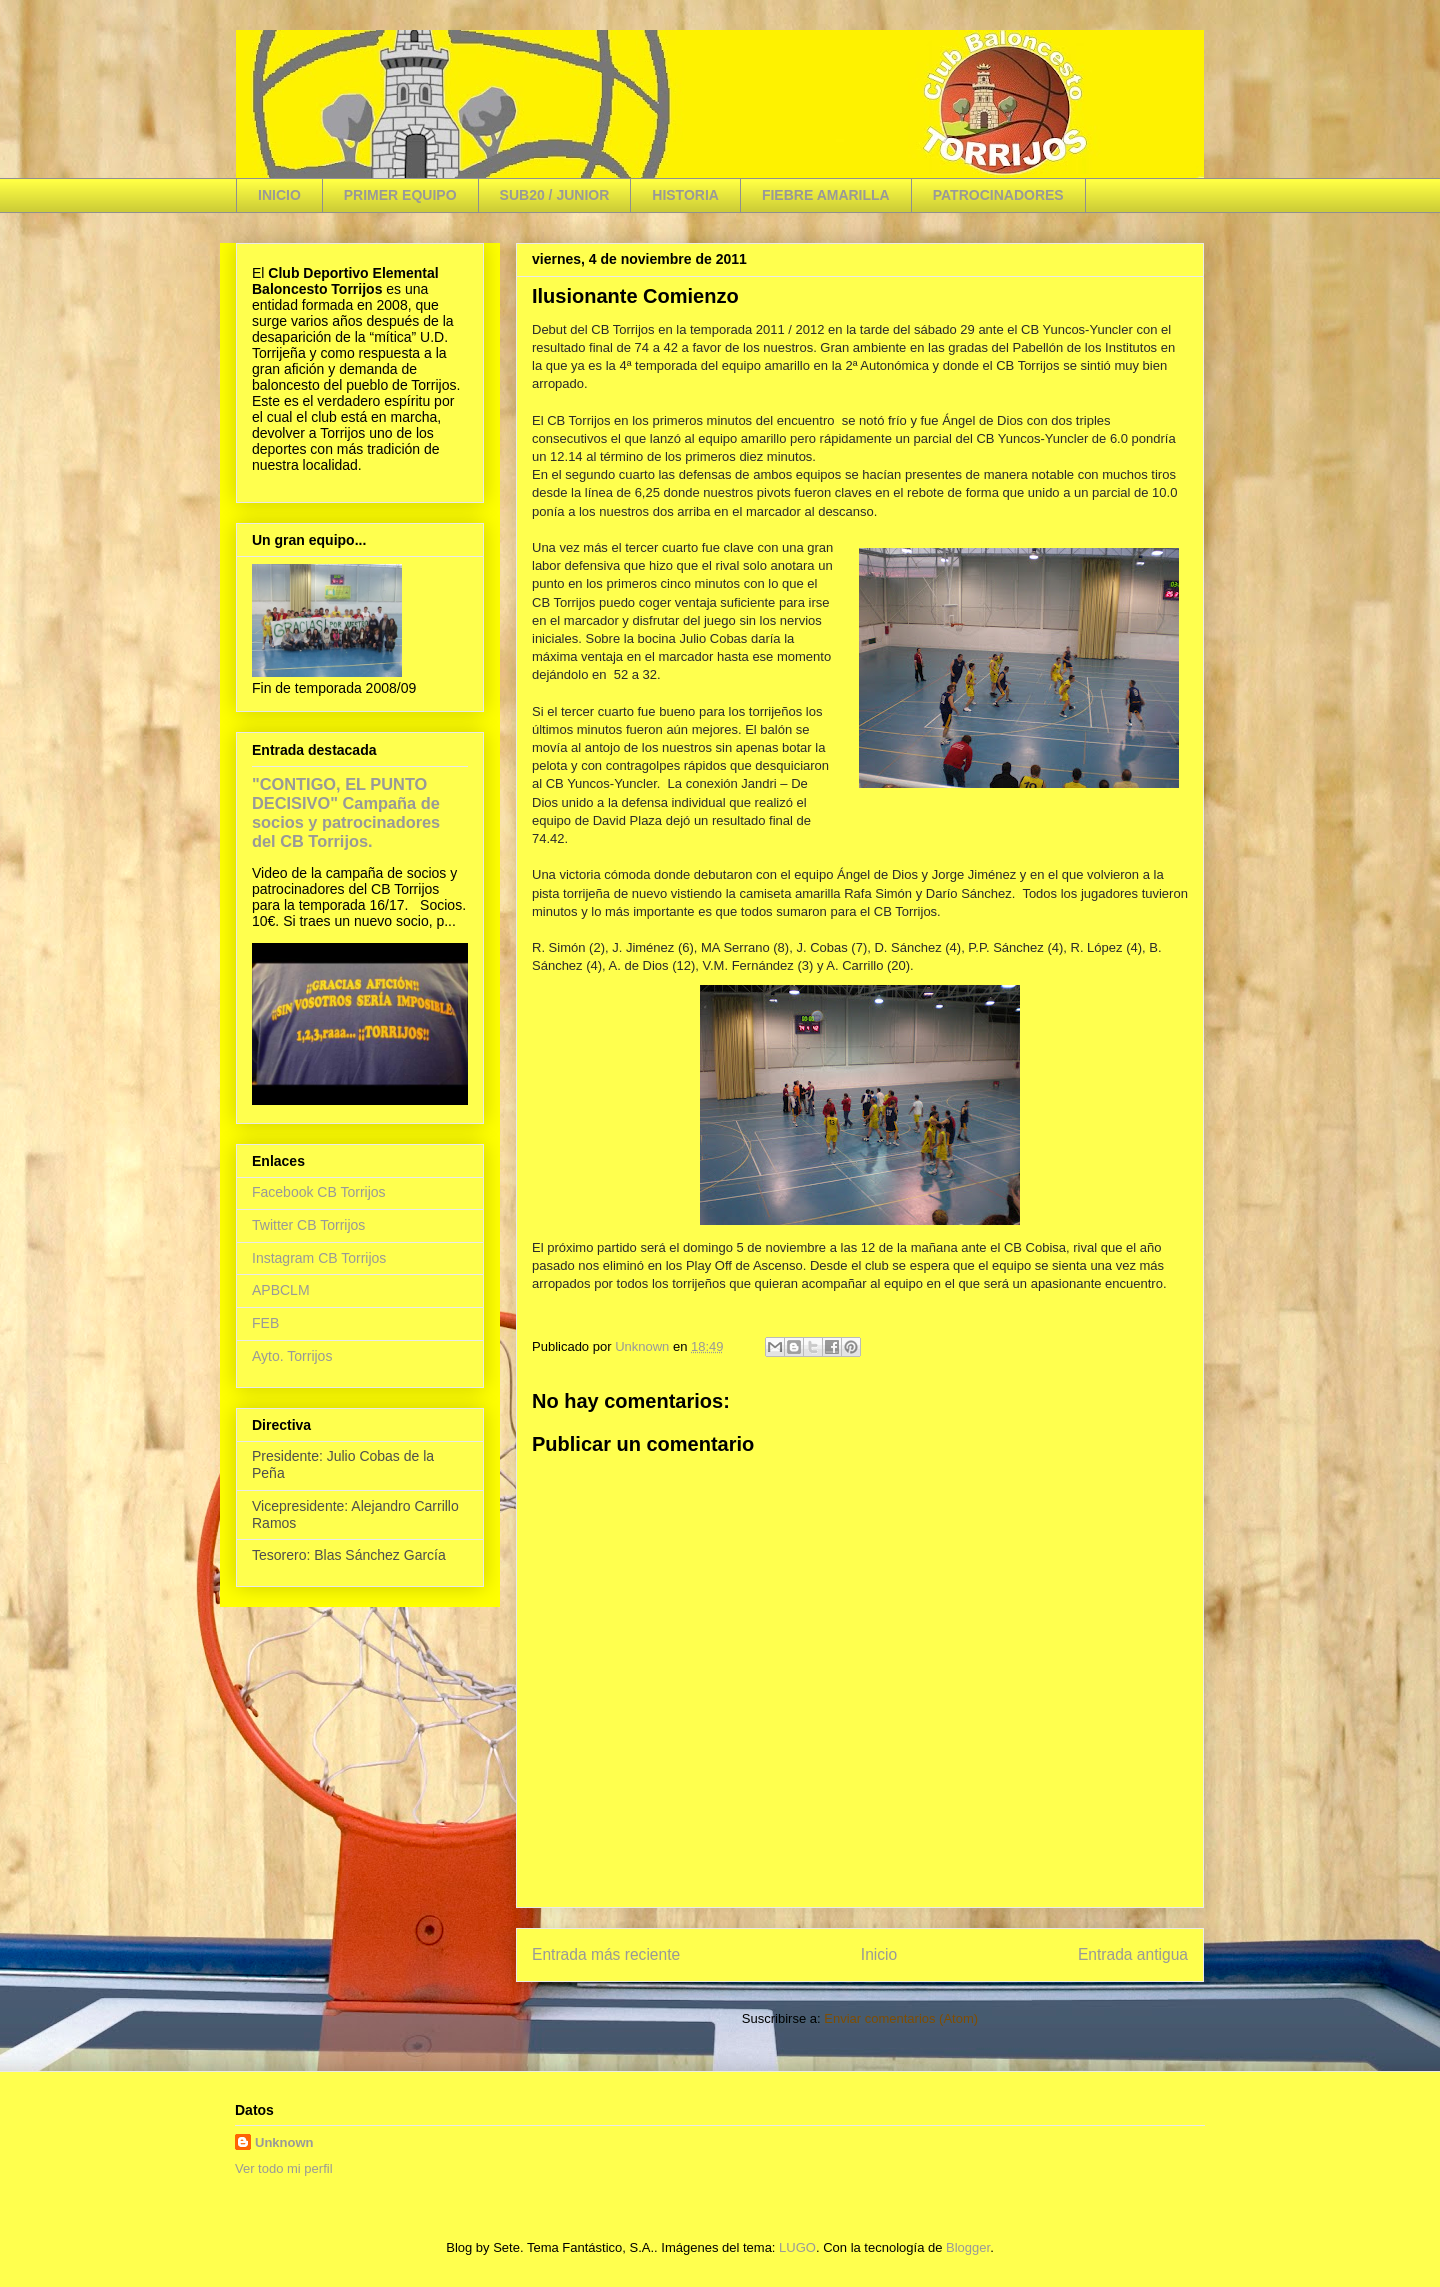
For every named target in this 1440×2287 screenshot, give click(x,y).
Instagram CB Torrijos (319, 1258)
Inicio (879, 1954)
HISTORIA (685, 195)
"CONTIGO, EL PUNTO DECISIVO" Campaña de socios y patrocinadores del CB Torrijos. (346, 812)
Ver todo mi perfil (284, 2168)
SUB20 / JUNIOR (555, 195)
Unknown (284, 2142)
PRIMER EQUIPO (400, 195)
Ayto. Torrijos (292, 1356)
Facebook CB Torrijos (319, 1192)
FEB (265, 1323)
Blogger (968, 2247)
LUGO (797, 2247)
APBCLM (281, 1290)
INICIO (279, 195)
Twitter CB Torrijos (308, 1225)
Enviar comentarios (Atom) (901, 2018)
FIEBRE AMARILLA (826, 195)
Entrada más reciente (606, 1954)
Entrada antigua (1133, 1954)
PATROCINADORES (998, 195)
